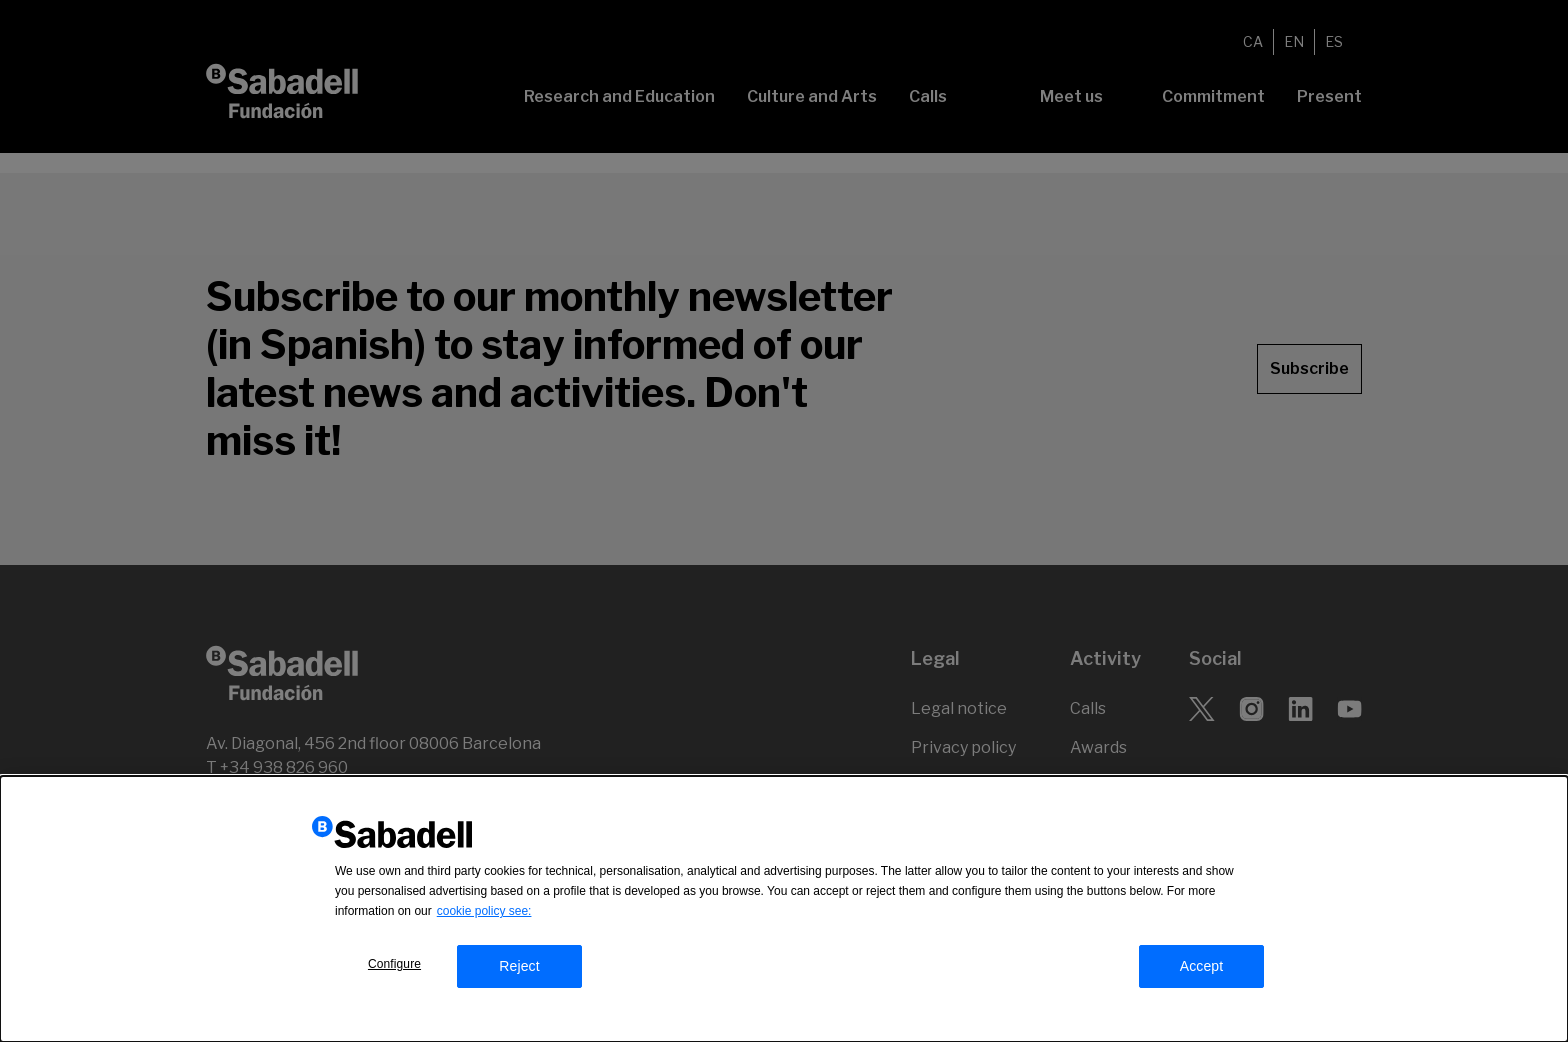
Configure (394, 969)
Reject (519, 971)
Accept (1202, 971)
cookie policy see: (484, 916)
